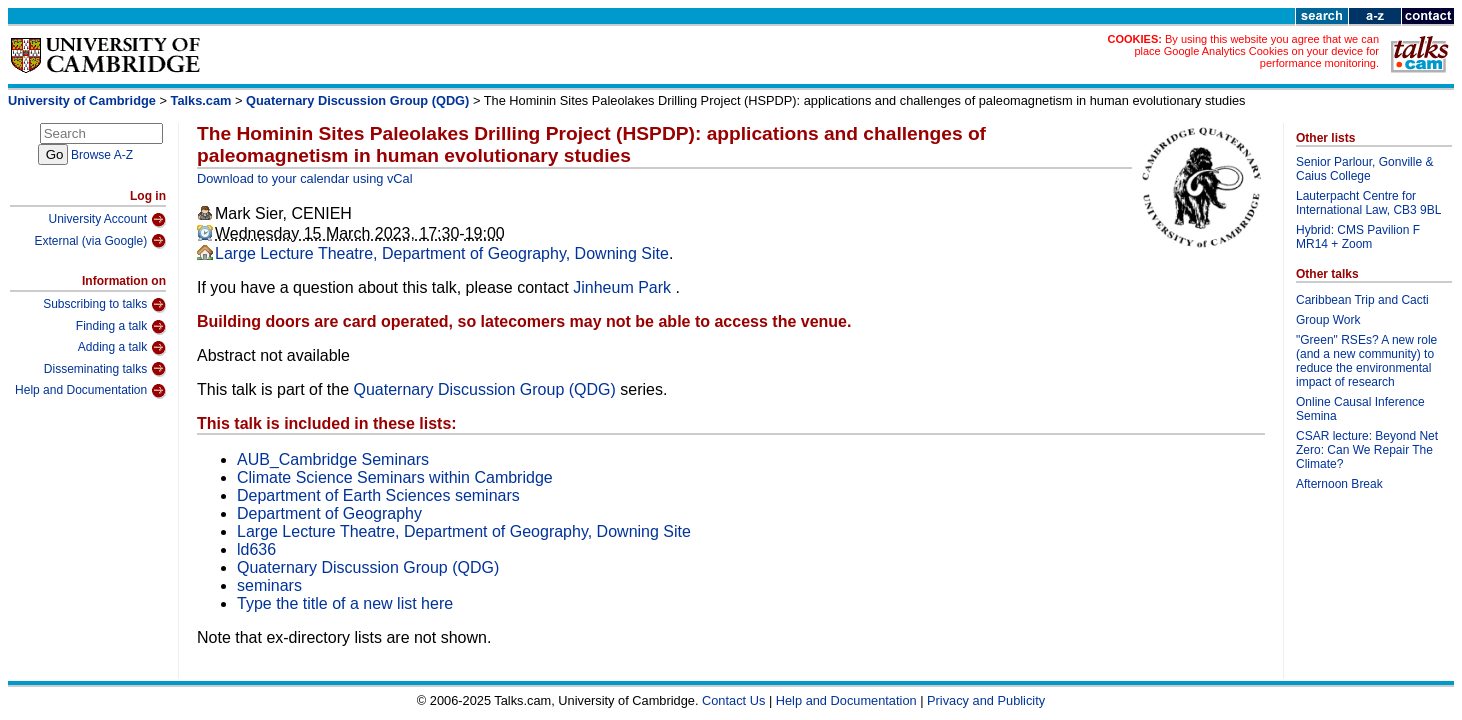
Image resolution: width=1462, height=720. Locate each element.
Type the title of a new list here (345, 603)
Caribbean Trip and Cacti (1362, 300)
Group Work (1328, 320)
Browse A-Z (102, 155)
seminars (269, 585)
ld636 (256, 549)
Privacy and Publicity (986, 700)
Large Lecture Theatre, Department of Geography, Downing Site (442, 253)
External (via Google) (100, 241)
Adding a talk (122, 348)
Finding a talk (121, 327)
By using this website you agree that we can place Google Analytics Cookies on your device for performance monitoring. (1256, 51)
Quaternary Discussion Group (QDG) (357, 100)
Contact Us (733, 700)
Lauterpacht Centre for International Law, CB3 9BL (1368, 203)
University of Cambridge (82, 100)
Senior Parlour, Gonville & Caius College (1364, 169)
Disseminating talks (105, 369)
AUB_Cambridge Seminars (333, 459)
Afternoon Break (1339, 484)
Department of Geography (329, 513)
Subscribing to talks (104, 305)
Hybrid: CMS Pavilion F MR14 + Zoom (1358, 237)
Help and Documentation (90, 391)
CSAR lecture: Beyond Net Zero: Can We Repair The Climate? (1367, 450)
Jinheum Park (624, 287)
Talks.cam (201, 100)
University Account (107, 220)
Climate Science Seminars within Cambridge (395, 477)
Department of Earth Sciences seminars (378, 495)
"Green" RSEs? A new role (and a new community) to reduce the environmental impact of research (1366, 361)
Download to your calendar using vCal (305, 178)
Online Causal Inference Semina (1360, 409)
